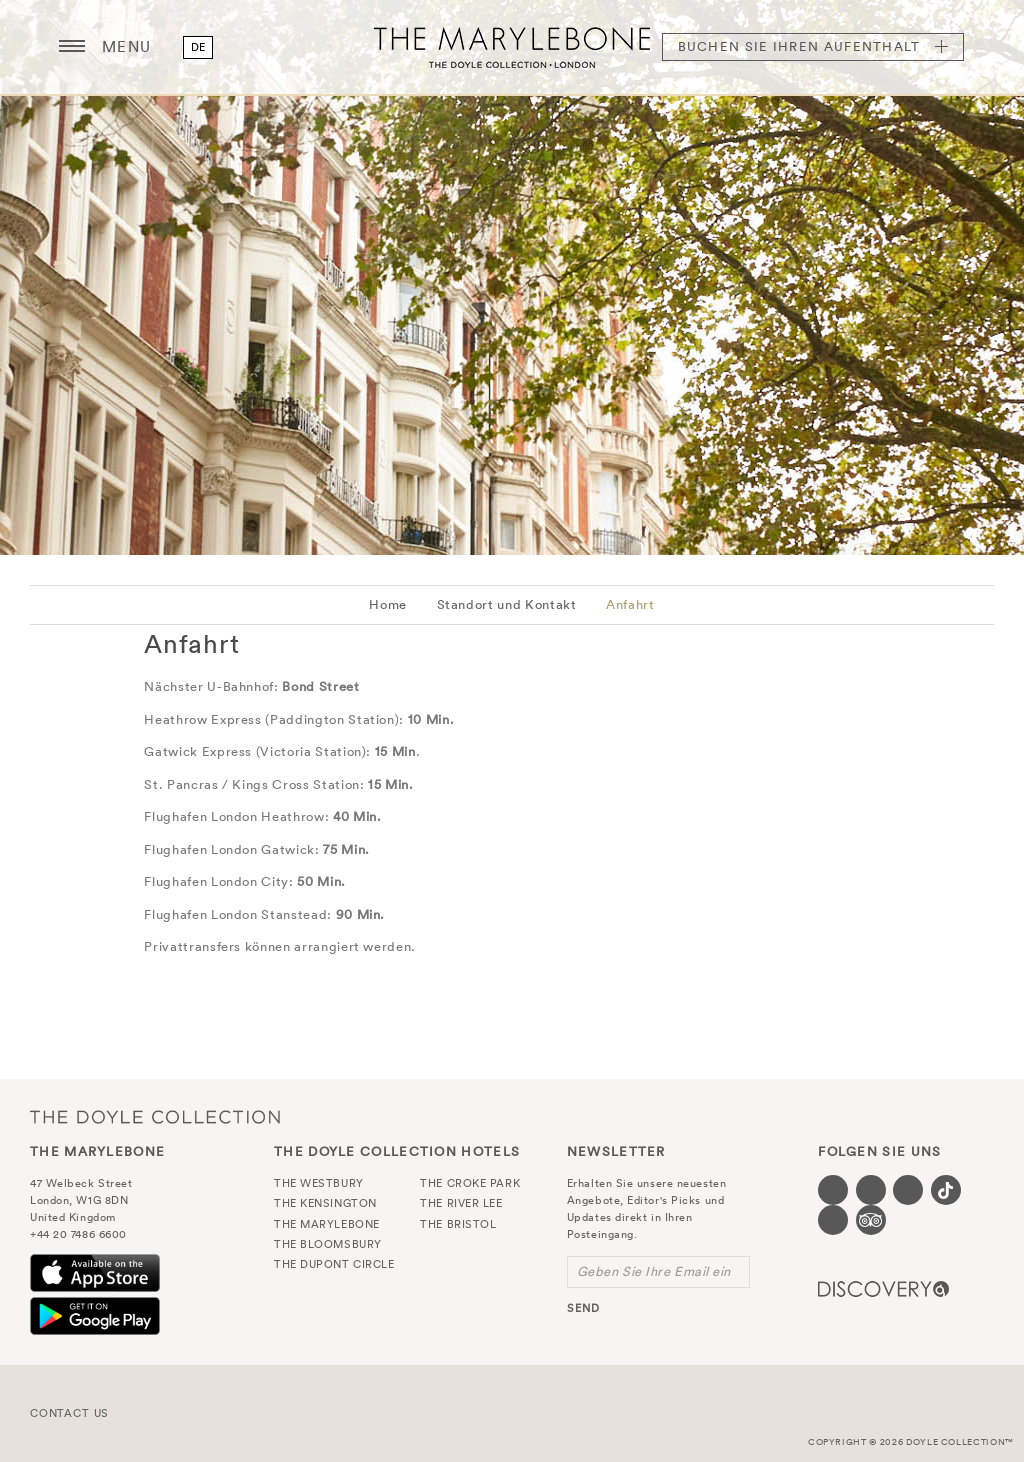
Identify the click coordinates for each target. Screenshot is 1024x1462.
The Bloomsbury (328, 1244)
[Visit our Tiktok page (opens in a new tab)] (946, 1190)
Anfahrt (630, 604)
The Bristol (458, 1224)
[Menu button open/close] (72, 47)
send (583, 1308)
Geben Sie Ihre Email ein (654, 1271)
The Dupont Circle (334, 1264)
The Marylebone (512, 47)
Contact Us (69, 1413)
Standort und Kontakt (507, 604)
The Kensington (325, 1203)
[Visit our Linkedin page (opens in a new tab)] (833, 1220)
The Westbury (319, 1183)
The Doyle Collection (155, 1116)
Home (388, 604)
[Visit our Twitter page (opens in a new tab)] (871, 1190)
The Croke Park (470, 1183)
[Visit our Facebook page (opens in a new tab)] (833, 1190)
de (198, 47)
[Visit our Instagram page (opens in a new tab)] (908, 1190)
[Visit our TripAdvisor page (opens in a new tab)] (871, 1220)
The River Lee (461, 1203)
